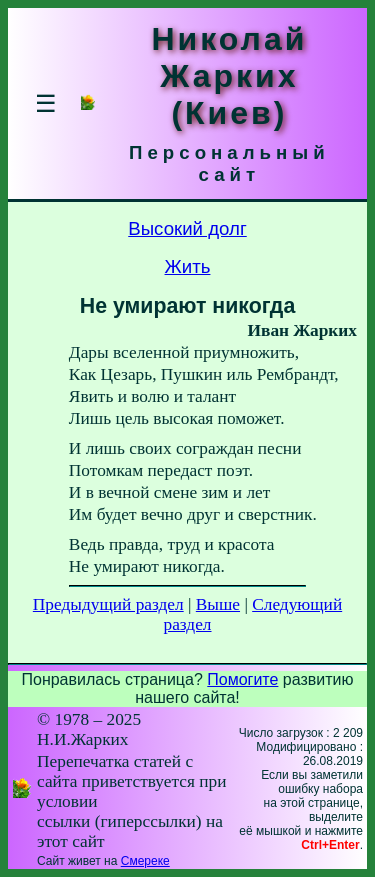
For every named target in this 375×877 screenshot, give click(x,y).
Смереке (145, 861)
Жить (188, 266)
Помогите (242, 679)
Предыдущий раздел (108, 604)
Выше (218, 604)
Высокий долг (187, 228)
